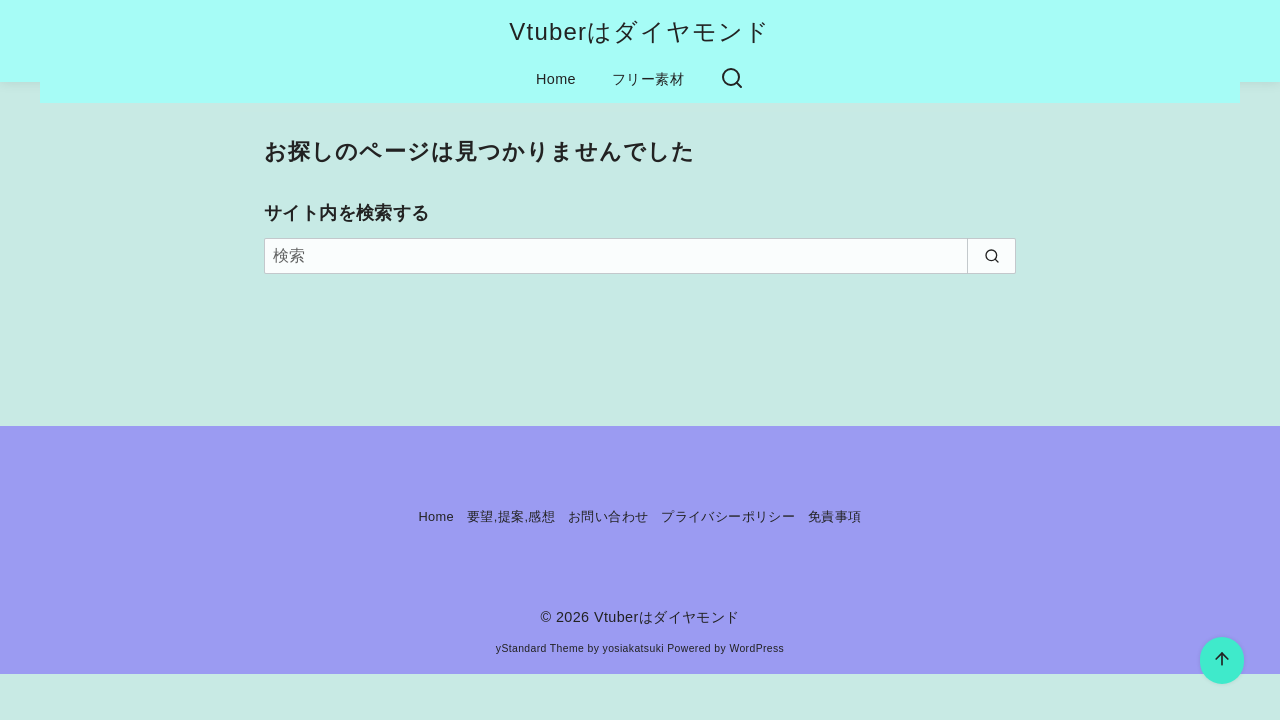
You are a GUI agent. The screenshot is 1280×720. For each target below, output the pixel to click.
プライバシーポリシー (728, 516)
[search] (991, 256)
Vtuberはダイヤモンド (639, 31)
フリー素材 (648, 79)
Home (556, 79)
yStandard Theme (540, 648)
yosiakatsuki (633, 648)
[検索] (640, 256)
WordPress (756, 648)
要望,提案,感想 (511, 516)
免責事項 (835, 516)
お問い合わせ (608, 516)
